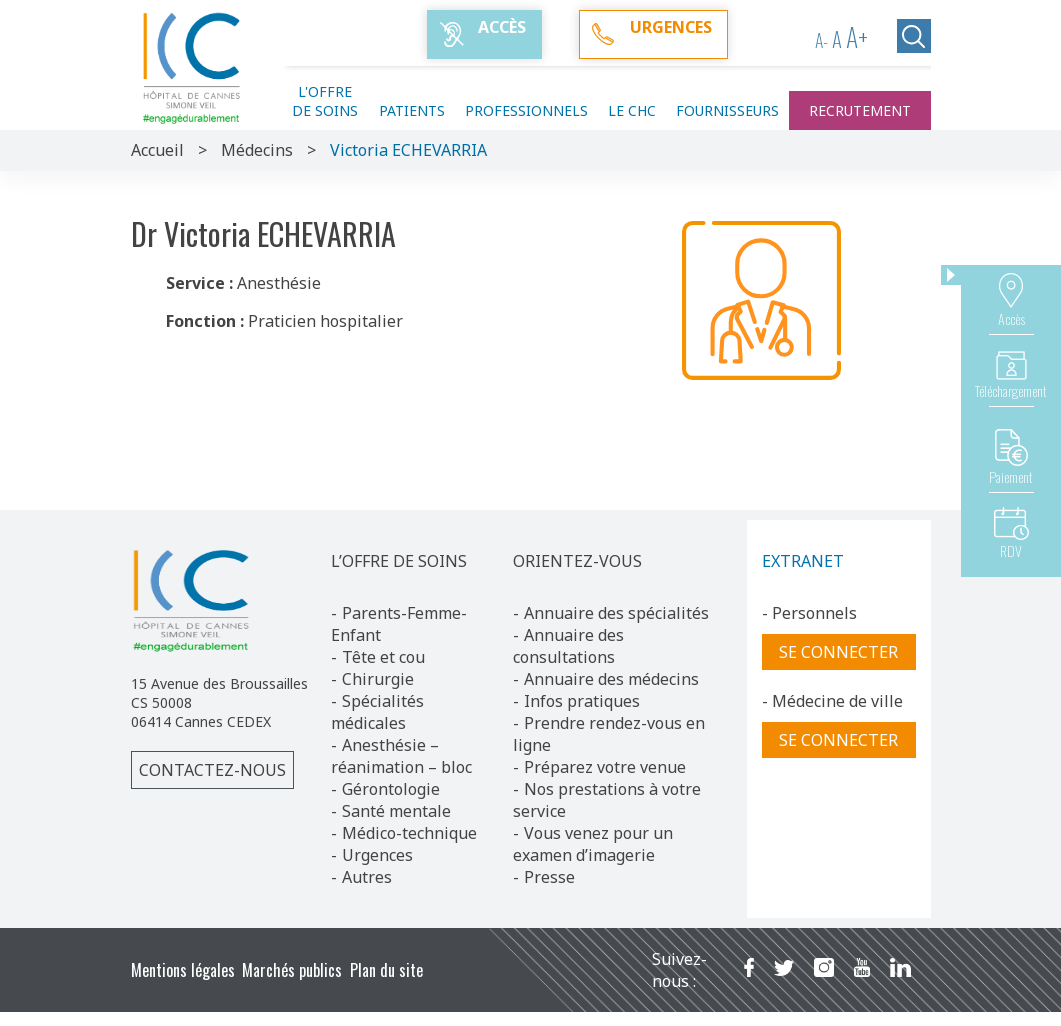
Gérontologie (391, 789)
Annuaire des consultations (568, 646)
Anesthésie (279, 283)
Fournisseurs (727, 110)
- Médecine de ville (832, 701)
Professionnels (526, 110)
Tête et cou (383, 657)
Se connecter (838, 652)
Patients (412, 110)
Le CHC (632, 110)
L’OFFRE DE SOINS (399, 561)
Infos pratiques (582, 701)
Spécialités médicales (377, 712)
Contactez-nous (212, 770)
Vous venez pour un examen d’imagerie (593, 844)
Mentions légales (183, 970)
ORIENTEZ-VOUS (577, 561)
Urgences (377, 855)
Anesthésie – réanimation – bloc (401, 756)
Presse (549, 877)
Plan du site (386, 970)
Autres (367, 877)
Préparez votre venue (605, 767)
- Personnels (809, 613)
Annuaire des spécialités (616, 613)
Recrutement (860, 110)
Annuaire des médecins (611, 679)
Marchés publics (292, 970)
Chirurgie (378, 679)
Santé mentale (396, 811)
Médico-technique (409, 833)
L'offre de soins (325, 101)
